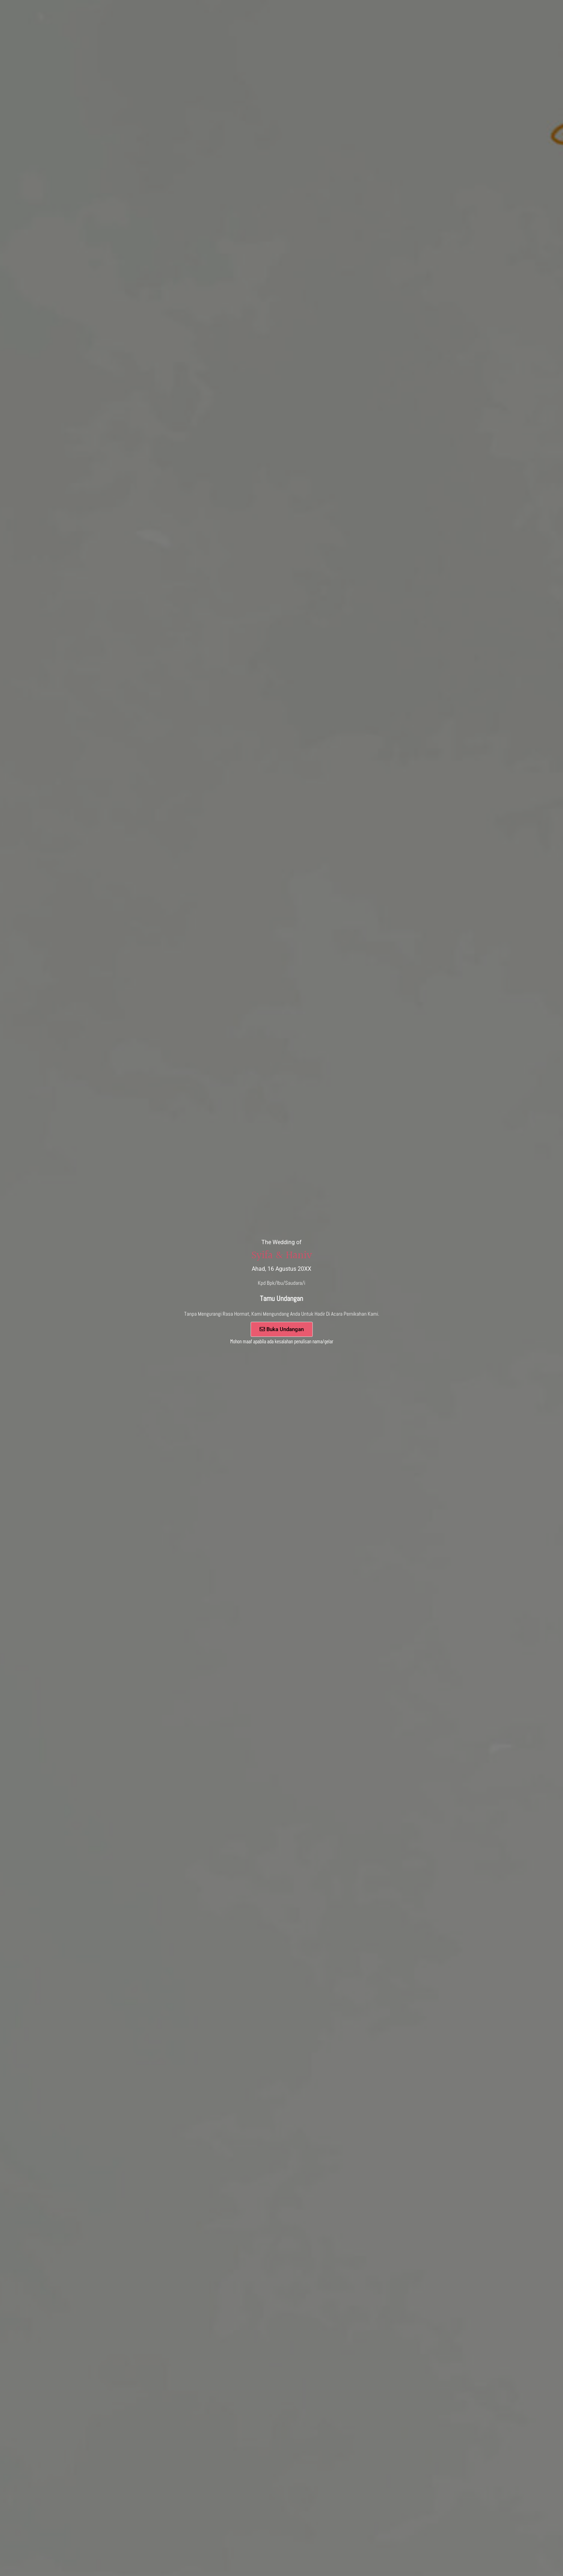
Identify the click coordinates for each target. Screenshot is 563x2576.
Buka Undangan (282, 1329)
